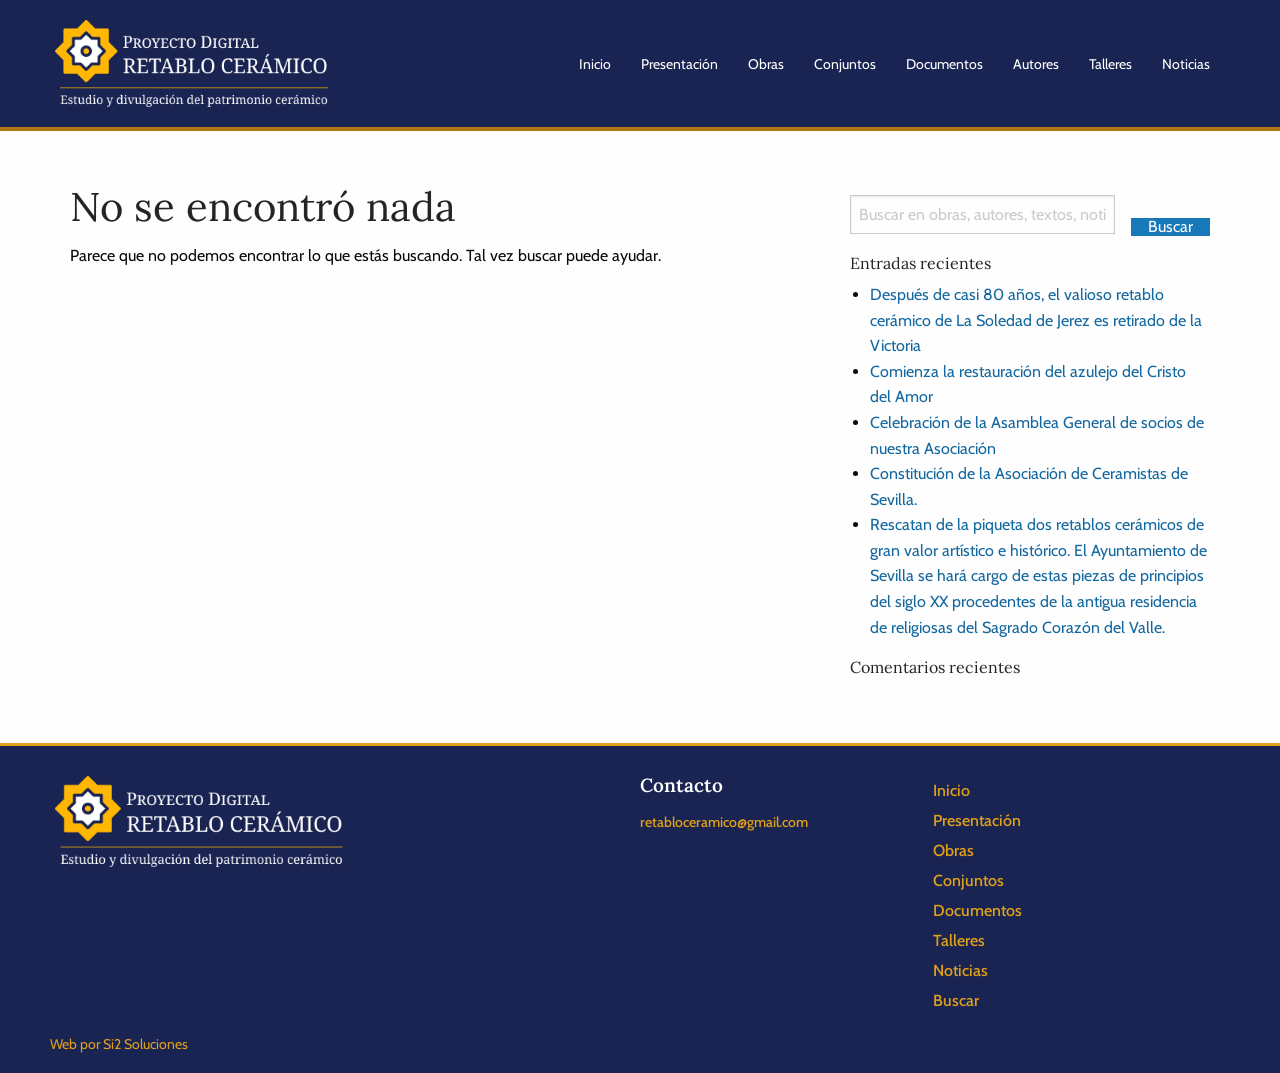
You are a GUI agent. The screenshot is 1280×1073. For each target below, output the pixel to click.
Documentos (944, 64)
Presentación (679, 64)
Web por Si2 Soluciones (119, 1044)
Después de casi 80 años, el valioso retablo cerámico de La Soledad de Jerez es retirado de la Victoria (1036, 320)
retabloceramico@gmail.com (724, 822)
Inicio (595, 64)
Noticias (1186, 64)
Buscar (956, 1000)
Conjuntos (845, 64)
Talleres (1110, 64)
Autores (1036, 64)
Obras (766, 64)
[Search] (982, 214)
